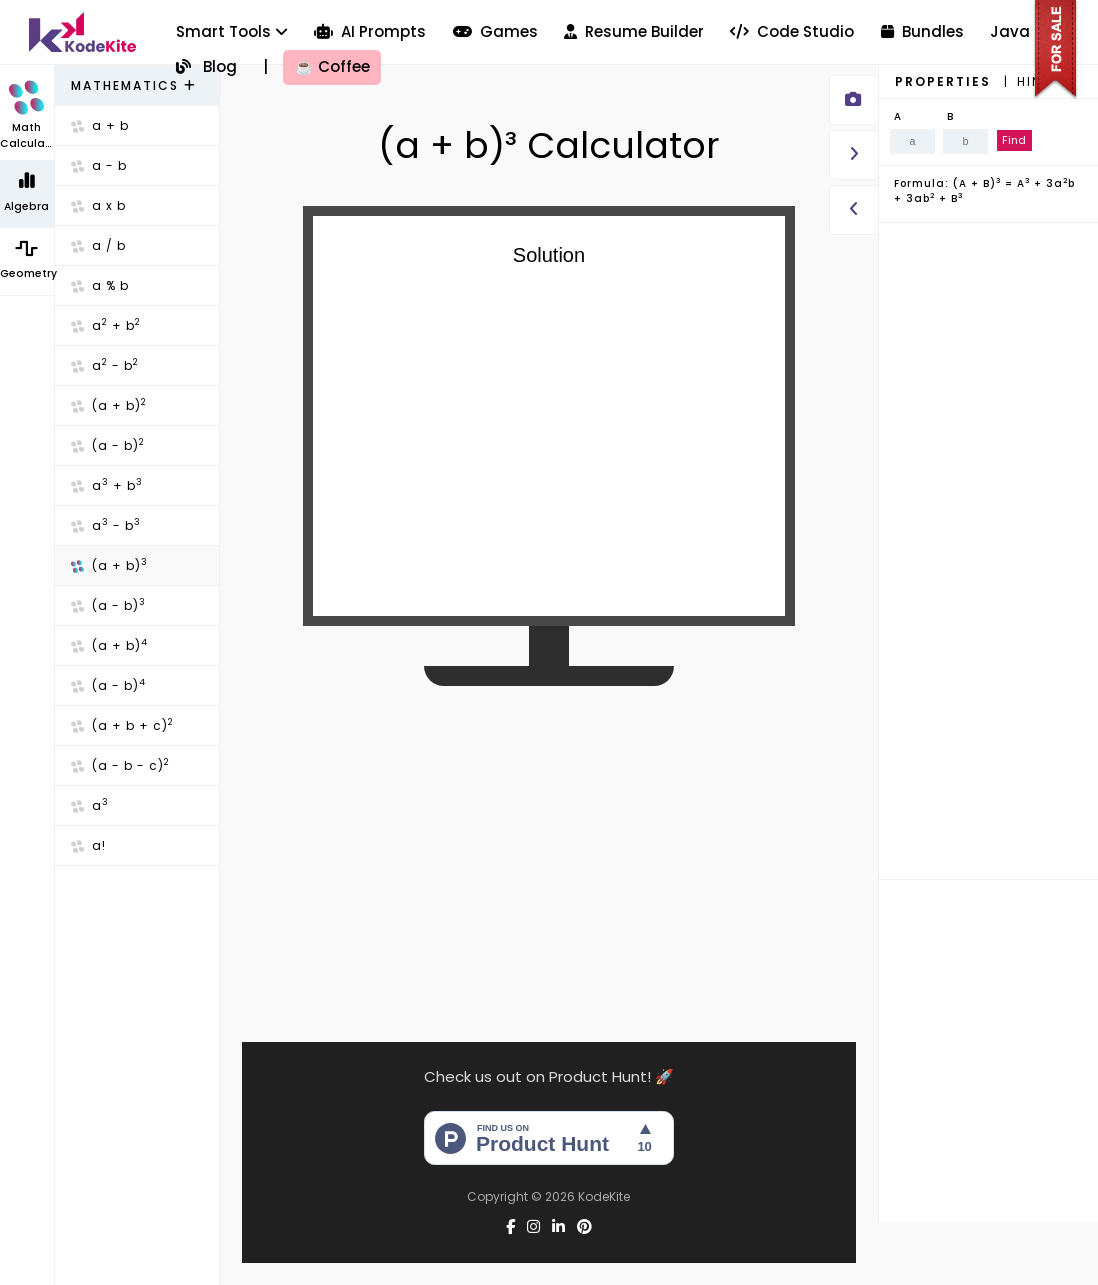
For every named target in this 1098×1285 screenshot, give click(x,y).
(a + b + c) (122, 725)
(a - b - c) (120, 765)
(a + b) (109, 405)
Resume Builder (634, 31)
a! (88, 845)
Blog (206, 66)
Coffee (332, 66)
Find (1014, 140)
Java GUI (1025, 31)
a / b (98, 245)
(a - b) (108, 445)
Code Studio (792, 31)
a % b (100, 285)
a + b (100, 125)
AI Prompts (370, 31)
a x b (98, 205)
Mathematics (134, 85)
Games (495, 31)
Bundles (922, 31)
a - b (99, 165)
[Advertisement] (549, 848)
